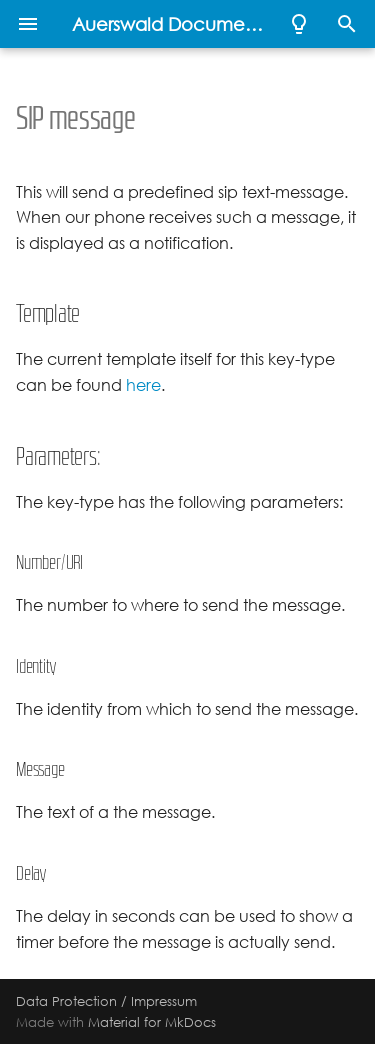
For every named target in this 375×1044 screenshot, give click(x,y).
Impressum (164, 1001)
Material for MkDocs (152, 1022)
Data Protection (66, 1001)
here (143, 385)
